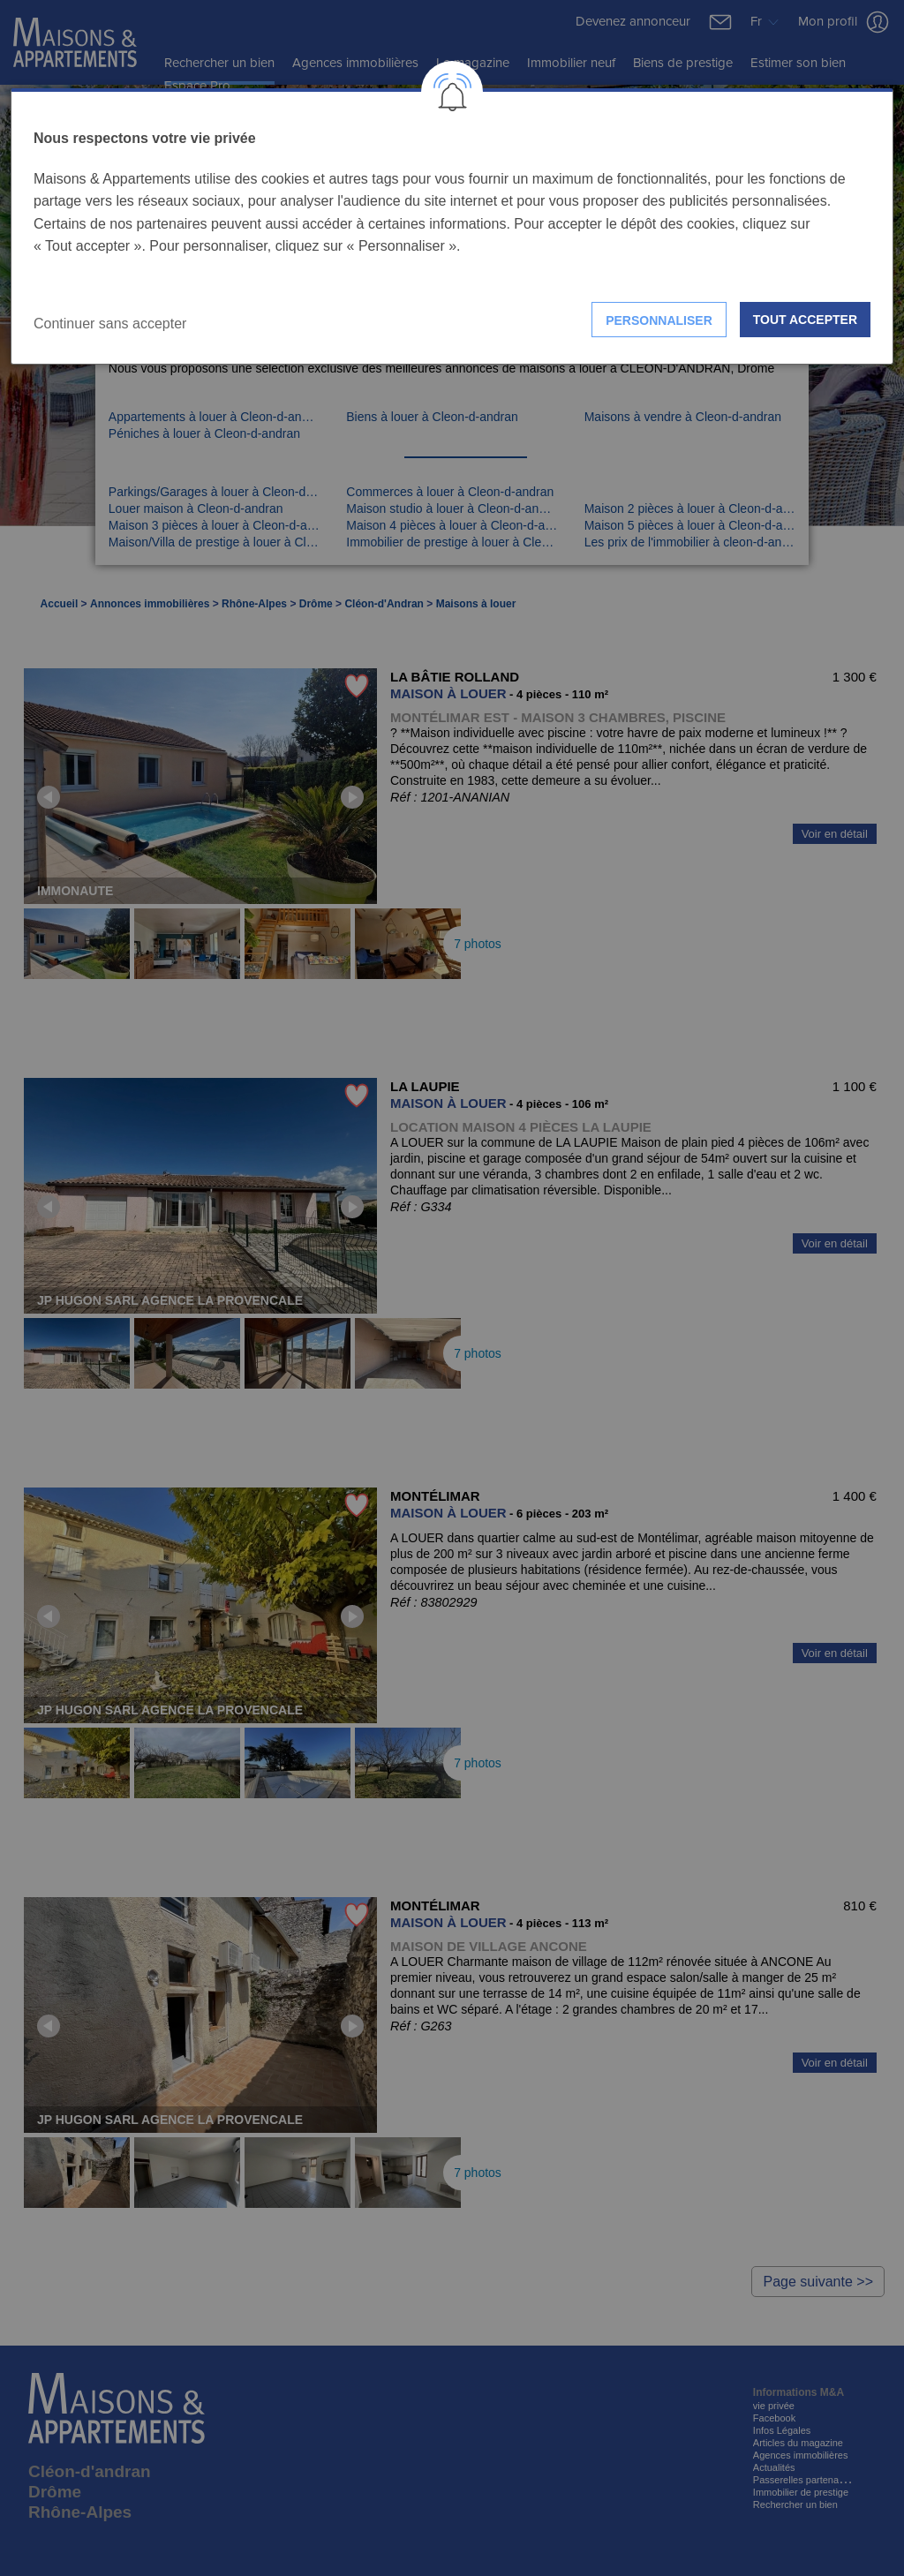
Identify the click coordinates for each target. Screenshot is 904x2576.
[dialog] (452, 226)
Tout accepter (805, 320)
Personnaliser (659, 320)
